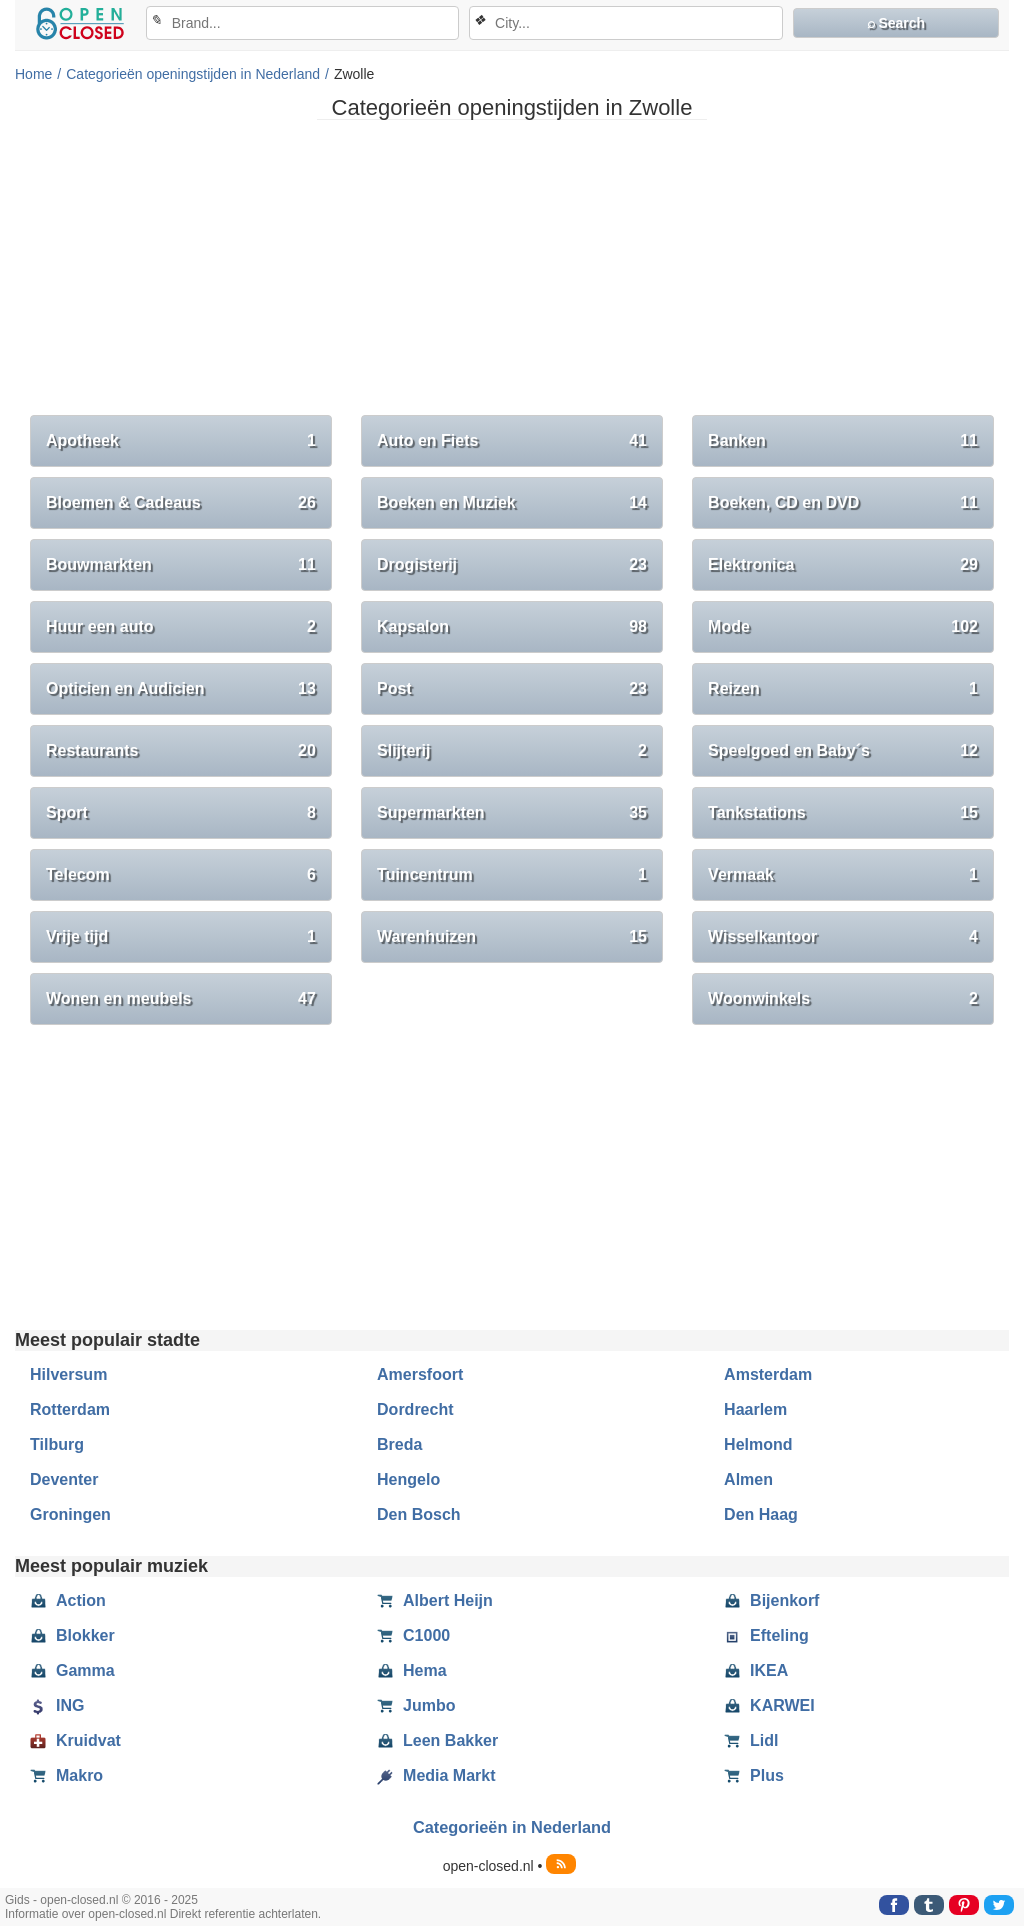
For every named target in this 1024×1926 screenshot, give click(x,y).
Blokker (72, 1636)
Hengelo (408, 1479)
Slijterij (512, 751)
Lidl (751, 1741)
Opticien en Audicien (181, 689)
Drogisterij (512, 565)
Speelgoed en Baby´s (843, 751)
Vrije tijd (181, 937)
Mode (843, 627)
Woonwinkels (843, 999)
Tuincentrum (512, 875)
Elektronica (843, 565)
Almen (748, 1479)
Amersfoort (420, 1374)
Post (512, 689)
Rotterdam (70, 1409)
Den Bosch (419, 1514)
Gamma (72, 1671)
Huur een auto (181, 627)
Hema (412, 1671)
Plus (754, 1776)
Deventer (64, 1479)
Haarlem (755, 1409)
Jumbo (416, 1706)
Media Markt (436, 1776)
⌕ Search (896, 23)
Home (33, 74)
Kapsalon (512, 627)
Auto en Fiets (512, 441)
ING (57, 1706)
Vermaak (843, 875)
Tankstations (843, 813)
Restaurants (181, 751)
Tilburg (57, 1444)
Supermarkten (512, 813)
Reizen (843, 689)
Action (68, 1601)
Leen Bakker (437, 1741)
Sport (181, 813)
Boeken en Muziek (512, 503)
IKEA (756, 1671)
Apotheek (181, 441)
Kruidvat (75, 1741)
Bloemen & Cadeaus (181, 503)
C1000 (413, 1636)
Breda (399, 1444)
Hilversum (68, 1374)
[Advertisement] (512, 275)
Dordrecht (415, 1409)
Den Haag (761, 1514)
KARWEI (769, 1706)
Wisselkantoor (843, 937)
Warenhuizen (512, 937)
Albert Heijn (435, 1601)
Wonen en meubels (181, 999)
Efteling (766, 1636)
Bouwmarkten (181, 565)
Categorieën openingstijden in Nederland (193, 74)
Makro (66, 1776)
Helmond (758, 1444)
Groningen (70, 1514)
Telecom (181, 875)
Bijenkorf (771, 1601)
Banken (843, 441)
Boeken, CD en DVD (843, 503)
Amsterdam (768, 1374)
